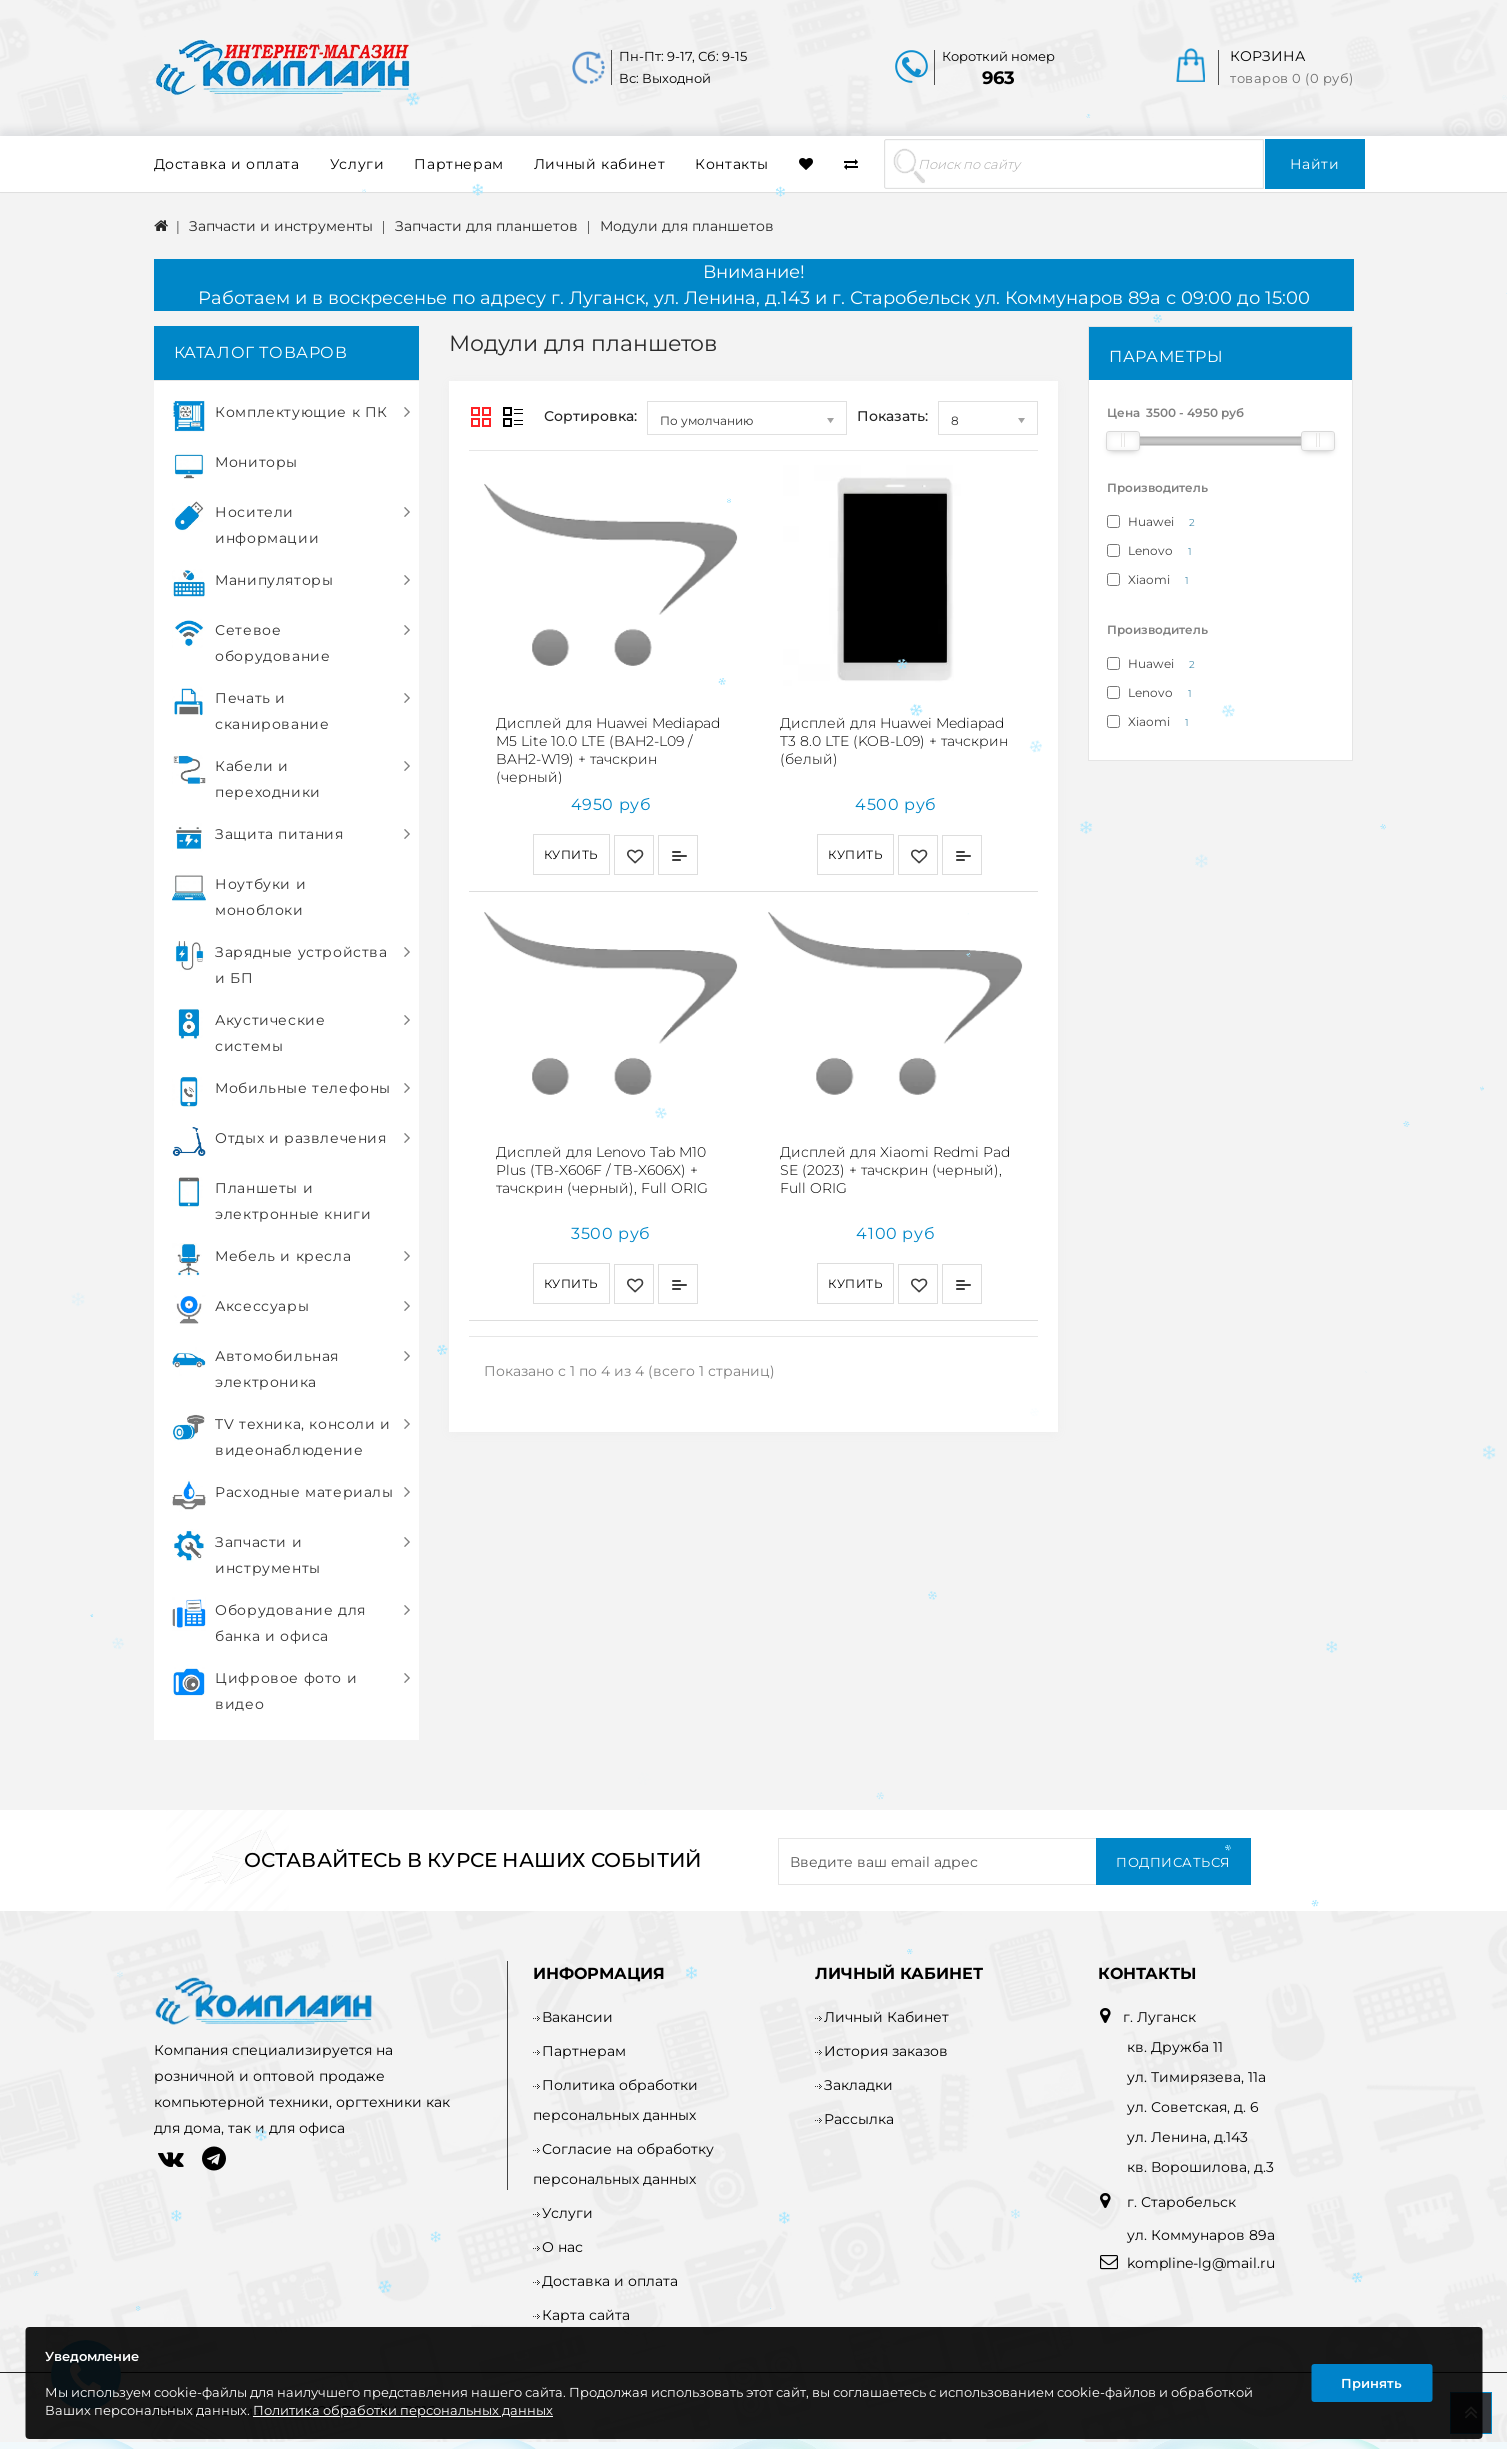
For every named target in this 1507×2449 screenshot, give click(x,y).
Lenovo (1153, 551)
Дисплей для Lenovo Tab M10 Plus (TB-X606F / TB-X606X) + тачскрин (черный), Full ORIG (602, 1160)
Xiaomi (1151, 580)
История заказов (886, 2051)
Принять (1371, 2383)
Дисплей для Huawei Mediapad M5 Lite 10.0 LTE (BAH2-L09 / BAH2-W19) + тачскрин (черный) (608, 750)
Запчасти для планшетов (486, 226)
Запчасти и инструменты (281, 226)
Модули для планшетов (687, 226)
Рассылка (859, 2119)
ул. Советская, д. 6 (1193, 2107)
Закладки (858, 2085)
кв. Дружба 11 (1175, 2047)
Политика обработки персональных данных (403, 2410)
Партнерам (458, 164)
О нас (562, 2247)
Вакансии (577, 2017)
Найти (1315, 164)
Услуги (357, 164)
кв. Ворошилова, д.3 (1200, 2167)
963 (998, 78)
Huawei (1154, 522)
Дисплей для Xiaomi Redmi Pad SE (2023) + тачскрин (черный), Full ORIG (895, 1160)
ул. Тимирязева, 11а (1196, 2077)
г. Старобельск (1179, 2202)
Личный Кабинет (886, 2017)
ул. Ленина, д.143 (1187, 2137)
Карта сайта (586, 2315)
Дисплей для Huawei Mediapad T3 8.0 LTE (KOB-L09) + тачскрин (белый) (894, 741)
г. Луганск (1159, 2017)
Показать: (892, 416)
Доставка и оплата (227, 164)
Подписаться (1173, 1862)
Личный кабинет (599, 164)
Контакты (732, 164)
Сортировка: (590, 416)
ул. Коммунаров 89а (1201, 2235)
